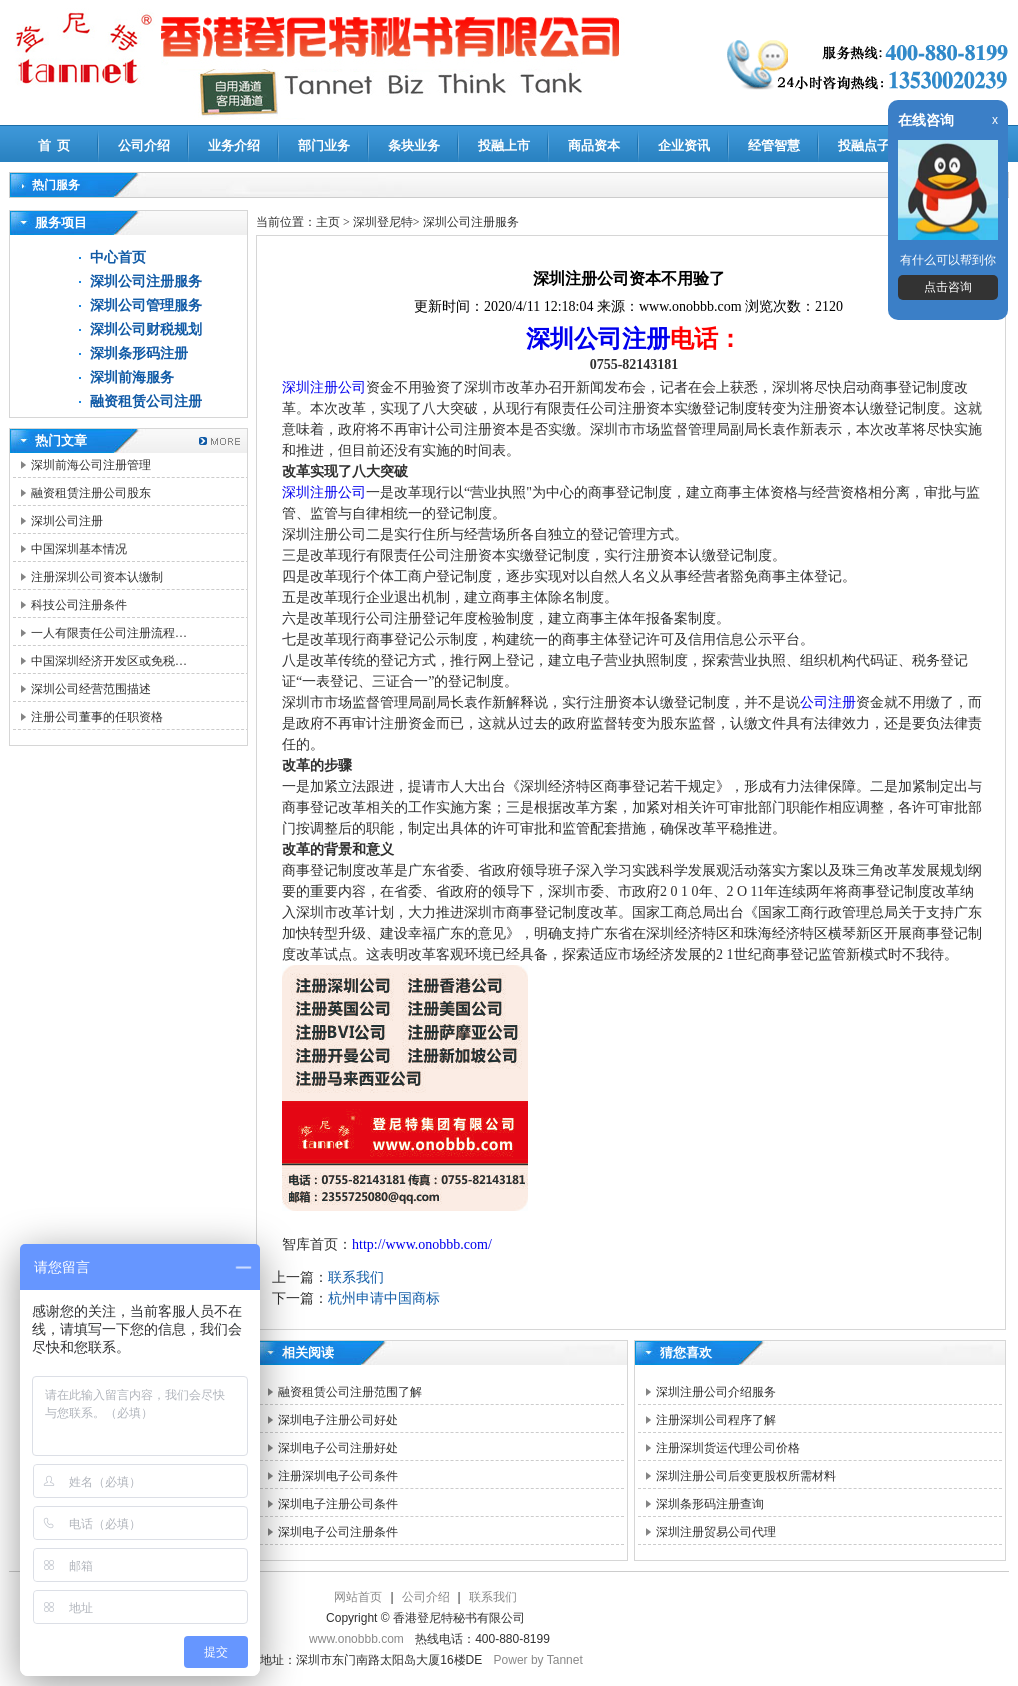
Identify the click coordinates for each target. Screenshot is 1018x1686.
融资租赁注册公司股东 (91, 493)
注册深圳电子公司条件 (338, 1476)
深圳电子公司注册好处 (338, 1448)
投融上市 (504, 145)
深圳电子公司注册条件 (338, 1532)
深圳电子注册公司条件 (338, 1504)
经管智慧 (774, 145)
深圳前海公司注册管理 (91, 465)
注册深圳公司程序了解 (716, 1420)
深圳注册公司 (324, 387)
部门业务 (324, 145)
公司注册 (828, 702)
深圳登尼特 (383, 222)
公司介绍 (144, 145)
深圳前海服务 (132, 377)
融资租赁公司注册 (146, 401)
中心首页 (118, 257)
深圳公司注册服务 (146, 281)
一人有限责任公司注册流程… (109, 633)
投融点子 (864, 145)
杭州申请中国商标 (384, 1298)
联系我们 (356, 1277)
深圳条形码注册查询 (710, 1504)
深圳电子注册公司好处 (338, 1420)
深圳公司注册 (67, 521)
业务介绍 (234, 145)
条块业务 (414, 145)
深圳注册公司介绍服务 (716, 1392)
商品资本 (594, 145)
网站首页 (358, 1597)
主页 (328, 222)
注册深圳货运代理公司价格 (728, 1448)
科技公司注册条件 (79, 605)
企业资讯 (684, 145)
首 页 (54, 145)
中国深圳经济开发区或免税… (109, 661)
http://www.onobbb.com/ (422, 1244)
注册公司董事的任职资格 (97, 717)
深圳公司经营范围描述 (91, 689)
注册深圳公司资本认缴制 (97, 577)
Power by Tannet (538, 1660)
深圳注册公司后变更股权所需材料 (746, 1476)
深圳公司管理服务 (146, 305)
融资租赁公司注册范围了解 (350, 1392)
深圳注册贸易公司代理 (716, 1532)
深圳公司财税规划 (146, 329)
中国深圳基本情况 (79, 549)
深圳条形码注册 (139, 353)
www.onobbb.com (356, 1639)
